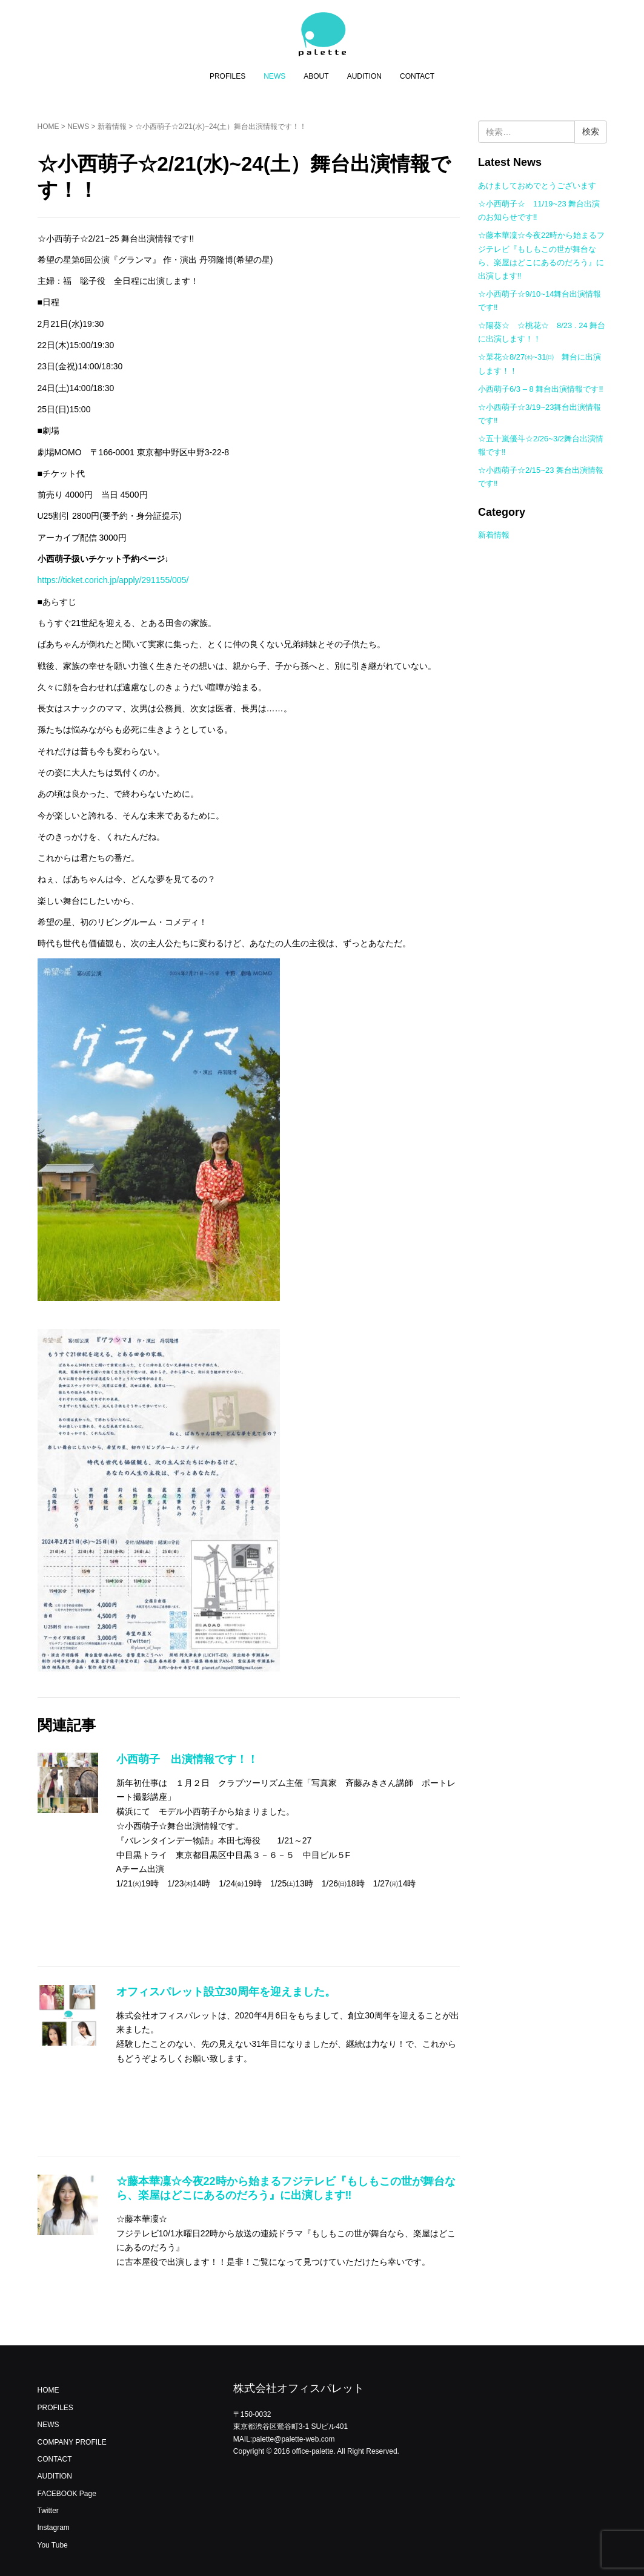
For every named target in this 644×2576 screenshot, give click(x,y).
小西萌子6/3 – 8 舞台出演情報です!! (540, 389)
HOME (48, 126)
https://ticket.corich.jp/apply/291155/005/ (113, 580)
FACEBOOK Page (67, 2493)
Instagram (54, 2527)
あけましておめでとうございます (537, 185)
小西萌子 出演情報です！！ (187, 1759)
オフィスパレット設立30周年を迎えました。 (226, 1992)
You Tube (53, 2545)
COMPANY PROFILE (72, 2442)
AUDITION (364, 76)
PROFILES (227, 76)
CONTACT (417, 76)
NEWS (274, 76)
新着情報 (112, 126)
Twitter (48, 2510)
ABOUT (316, 76)
